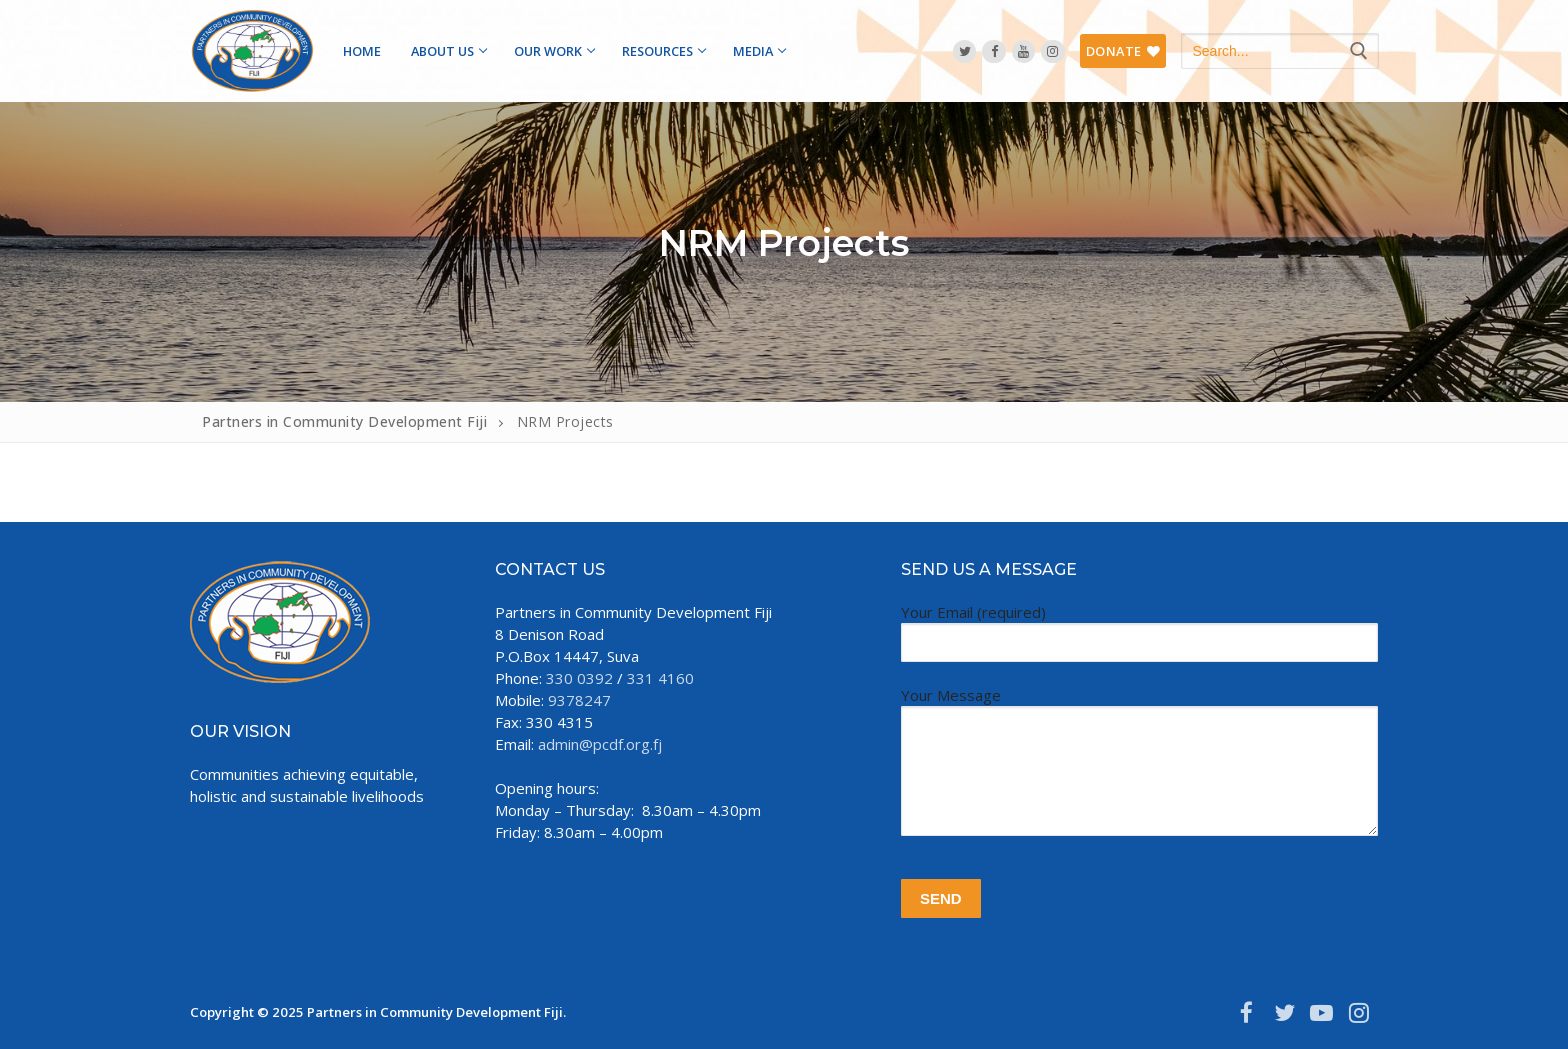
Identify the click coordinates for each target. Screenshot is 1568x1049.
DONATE (1123, 51)
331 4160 (660, 678)
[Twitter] (964, 51)
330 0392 (579, 678)
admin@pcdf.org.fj (600, 744)
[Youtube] (1322, 1013)
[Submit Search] (1358, 51)
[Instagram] (1052, 51)
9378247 (579, 700)
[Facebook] (993, 51)
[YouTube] (1023, 51)
